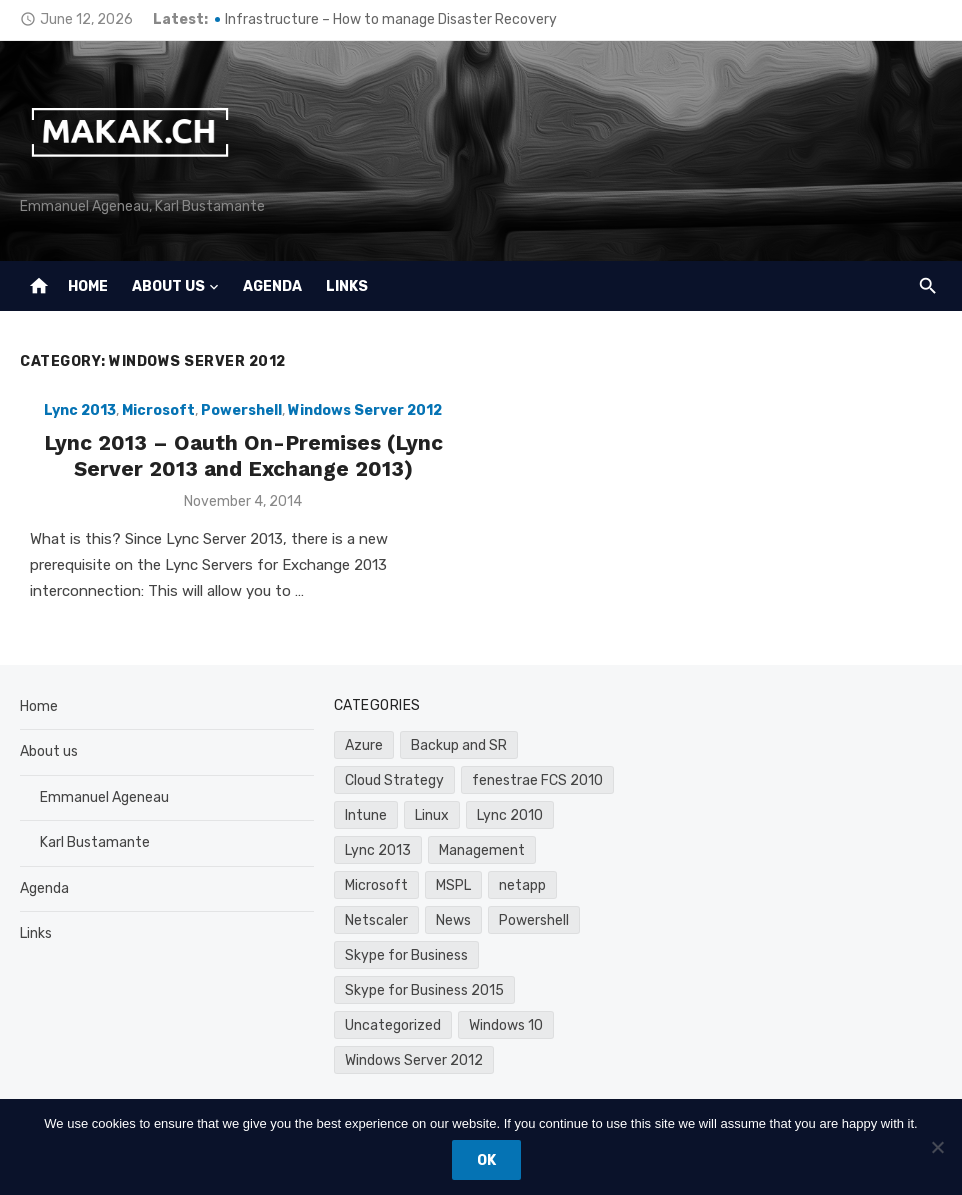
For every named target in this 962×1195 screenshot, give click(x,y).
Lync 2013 (80, 410)
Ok (486, 1160)
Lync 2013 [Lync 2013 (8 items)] (378, 850)
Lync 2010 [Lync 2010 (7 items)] (510, 815)
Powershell (241, 410)
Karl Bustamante (95, 842)
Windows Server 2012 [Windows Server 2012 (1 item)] (414, 1060)
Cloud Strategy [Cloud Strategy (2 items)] (394, 780)
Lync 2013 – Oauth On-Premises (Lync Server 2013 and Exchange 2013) (243, 455)
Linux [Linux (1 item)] (432, 815)
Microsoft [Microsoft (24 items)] (376, 885)
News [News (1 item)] (453, 920)
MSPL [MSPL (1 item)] (453, 885)
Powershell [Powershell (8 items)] (534, 920)
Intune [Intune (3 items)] (366, 815)
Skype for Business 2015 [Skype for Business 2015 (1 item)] (424, 990)
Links (347, 286)
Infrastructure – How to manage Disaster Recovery (391, 19)
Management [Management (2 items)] (482, 850)
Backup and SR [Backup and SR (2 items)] (459, 745)
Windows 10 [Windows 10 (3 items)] (506, 1025)
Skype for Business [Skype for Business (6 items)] (406, 955)
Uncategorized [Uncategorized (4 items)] (393, 1025)
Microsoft (158, 410)
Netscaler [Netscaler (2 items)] (376, 920)
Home (88, 286)
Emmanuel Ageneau (104, 797)
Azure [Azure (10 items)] (364, 745)
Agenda (272, 286)
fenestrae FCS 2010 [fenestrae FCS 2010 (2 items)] (537, 780)
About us (168, 286)
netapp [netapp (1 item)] (522, 885)
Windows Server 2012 (365, 410)
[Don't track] (937, 1147)
